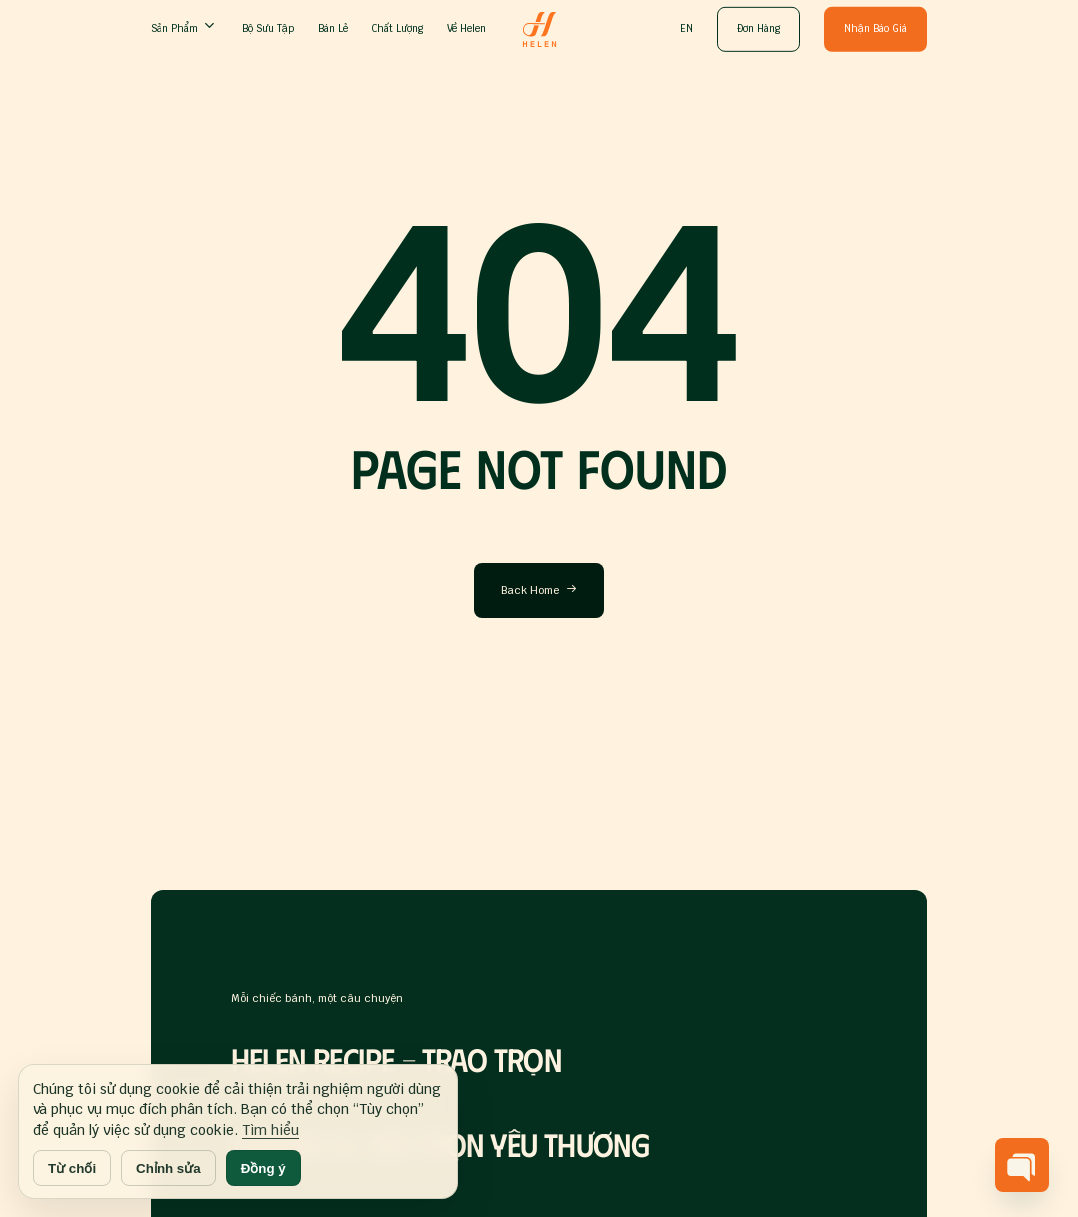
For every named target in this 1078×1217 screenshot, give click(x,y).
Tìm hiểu (270, 1130)
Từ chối (72, 1168)
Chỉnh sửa (168, 1168)
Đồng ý (263, 1168)
